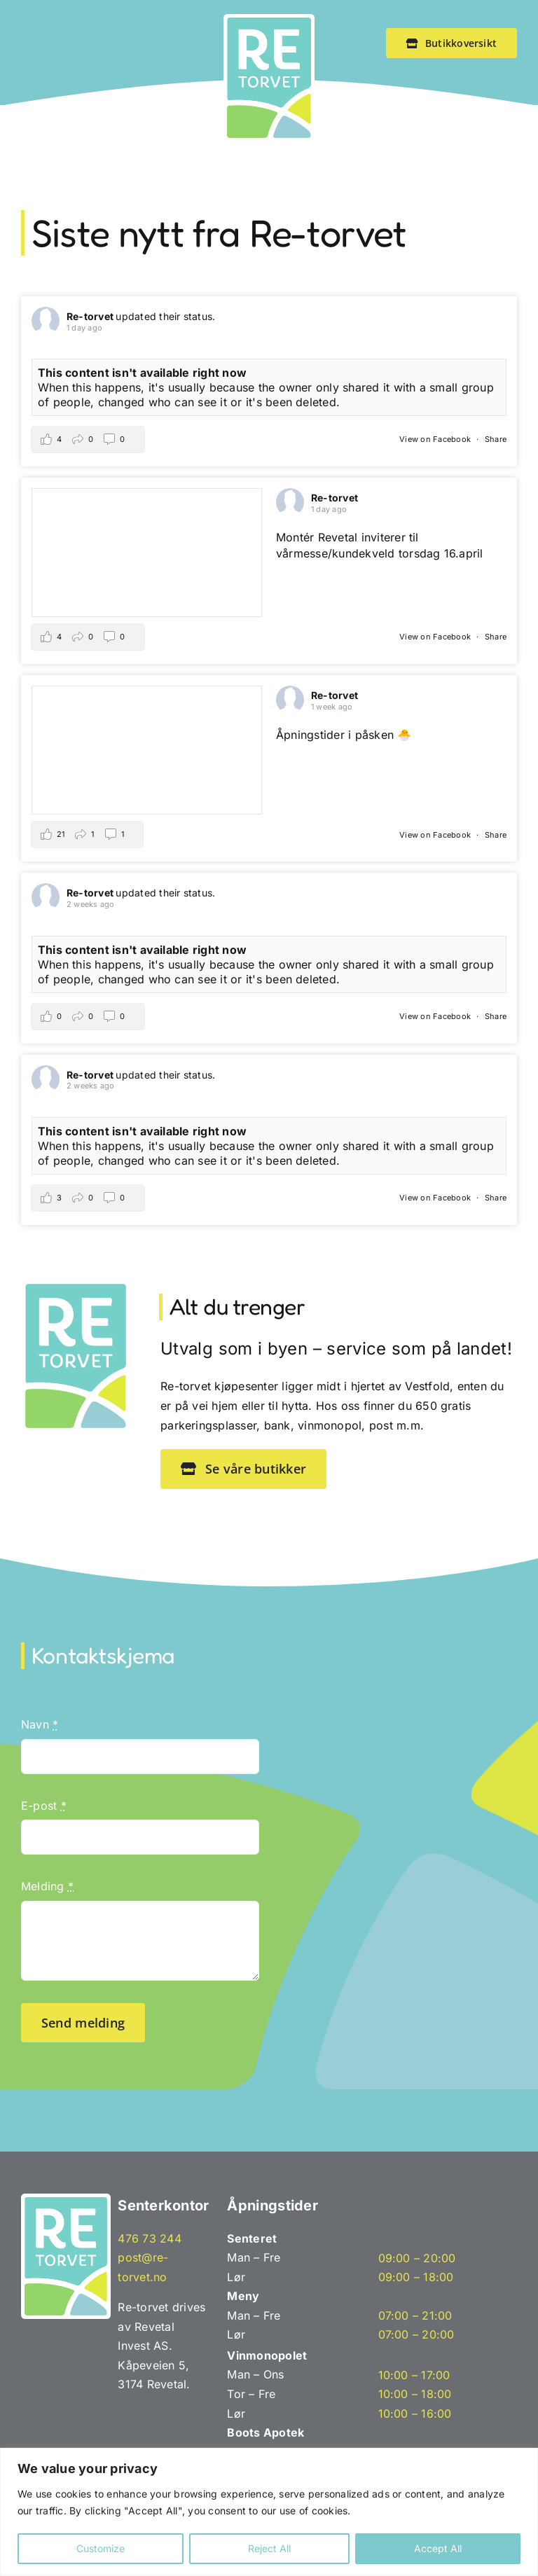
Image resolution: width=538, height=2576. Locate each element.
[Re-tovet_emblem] (269, 20)
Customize (100, 2548)
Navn (39, 1724)
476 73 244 (149, 2238)
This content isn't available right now (142, 373)
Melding (47, 1886)
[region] (269, 2512)
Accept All (438, 2548)
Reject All (269, 2548)
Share (495, 439)
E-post (44, 1806)
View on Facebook (436, 439)
